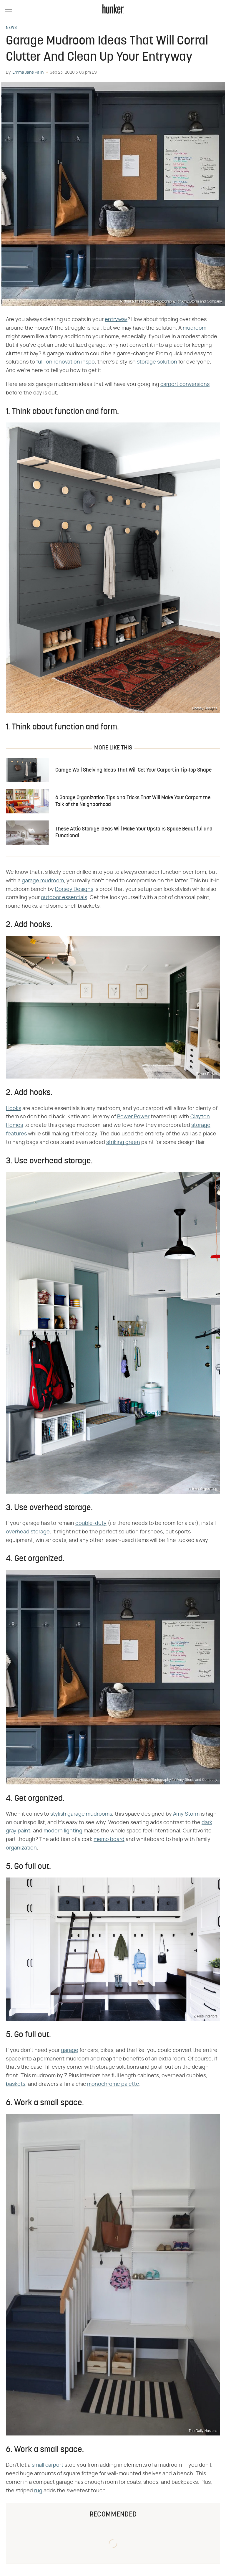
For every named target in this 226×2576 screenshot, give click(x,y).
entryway (116, 319)
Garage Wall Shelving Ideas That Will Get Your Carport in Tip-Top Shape (133, 770)
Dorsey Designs (74, 889)
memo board (109, 1839)
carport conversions (185, 384)
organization (21, 1848)
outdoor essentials (64, 897)
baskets (15, 2084)
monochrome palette (113, 2084)
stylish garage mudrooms (81, 1814)
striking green (123, 1142)
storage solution (157, 362)
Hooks (13, 1108)
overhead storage (28, 1532)
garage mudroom (43, 881)
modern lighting (63, 1831)
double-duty (91, 1523)
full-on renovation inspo (65, 362)
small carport (47, 2465)
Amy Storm (186, 1814)
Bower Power (133, 1116)
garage (69, 2050)
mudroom (194, 328)
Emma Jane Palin (28, 72)
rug (38, 2491)
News (11, 28)
